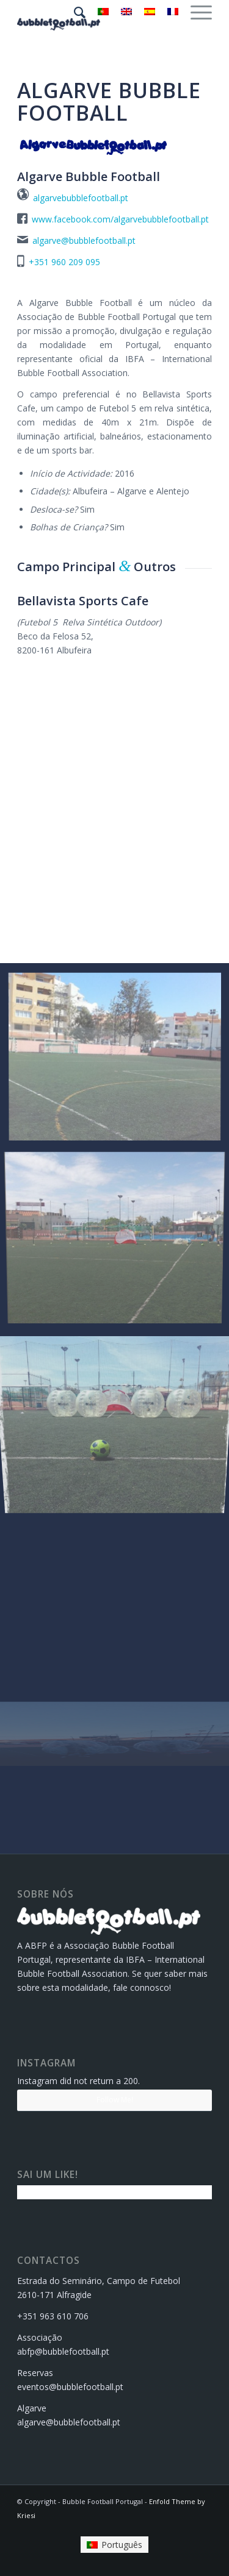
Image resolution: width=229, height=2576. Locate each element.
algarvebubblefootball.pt (80, 198)
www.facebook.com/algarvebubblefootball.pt (120, 219)
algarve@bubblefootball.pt (84, 240)
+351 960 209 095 (64, 262)
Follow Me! (114, 2099)
